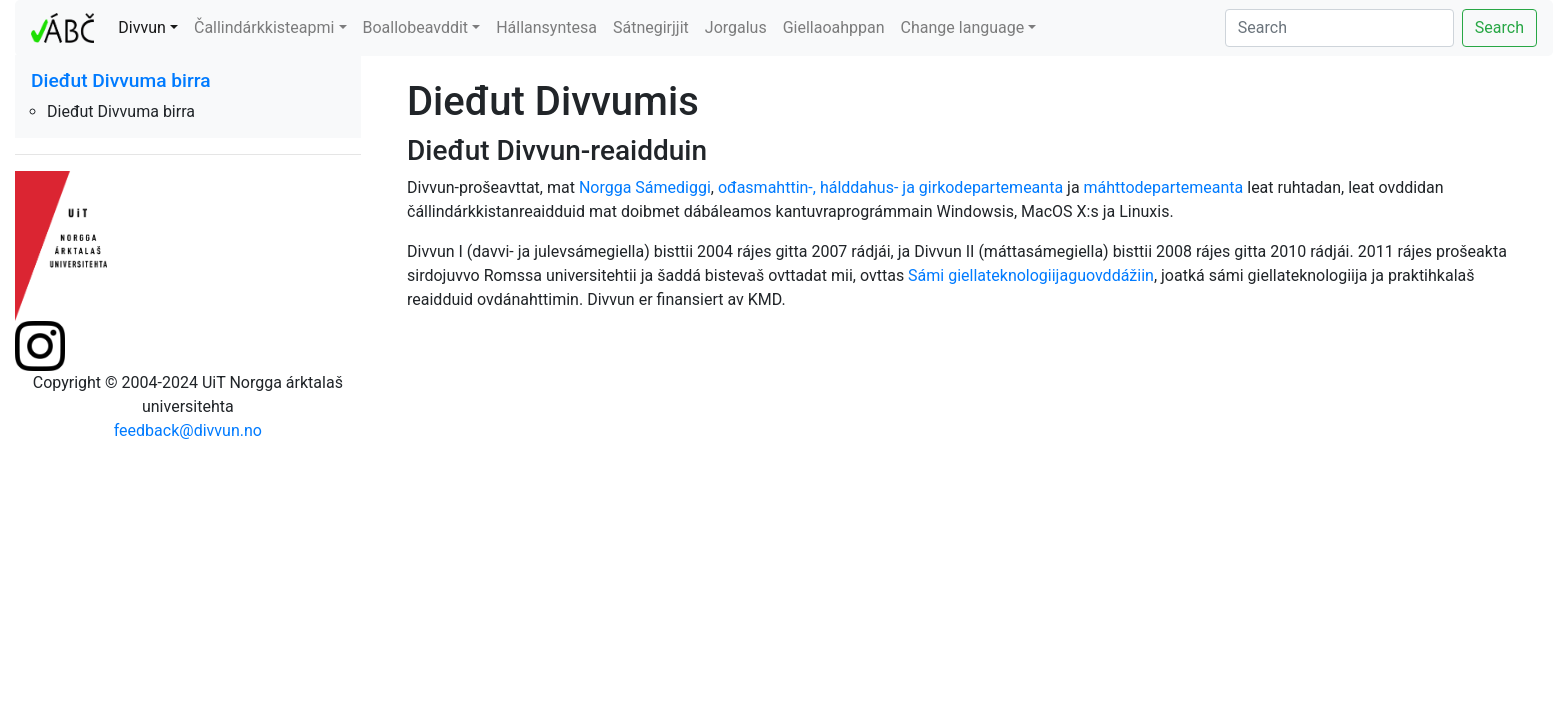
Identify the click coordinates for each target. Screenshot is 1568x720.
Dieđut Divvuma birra (121, 80)
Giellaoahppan (834, 27)
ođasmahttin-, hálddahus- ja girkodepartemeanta (890, 187)
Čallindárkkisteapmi (264, 27)
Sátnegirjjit (651, 27)
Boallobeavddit (416, 27)
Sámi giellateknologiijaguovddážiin (1031, 275)
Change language (963, 27)
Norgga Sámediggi (645, 187)
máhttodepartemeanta (1164, 187)
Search (1499, 27)
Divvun (142, 27)
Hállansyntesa (546, 27)
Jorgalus (736, 27)
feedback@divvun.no (188, 430)
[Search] (1339, 28)
